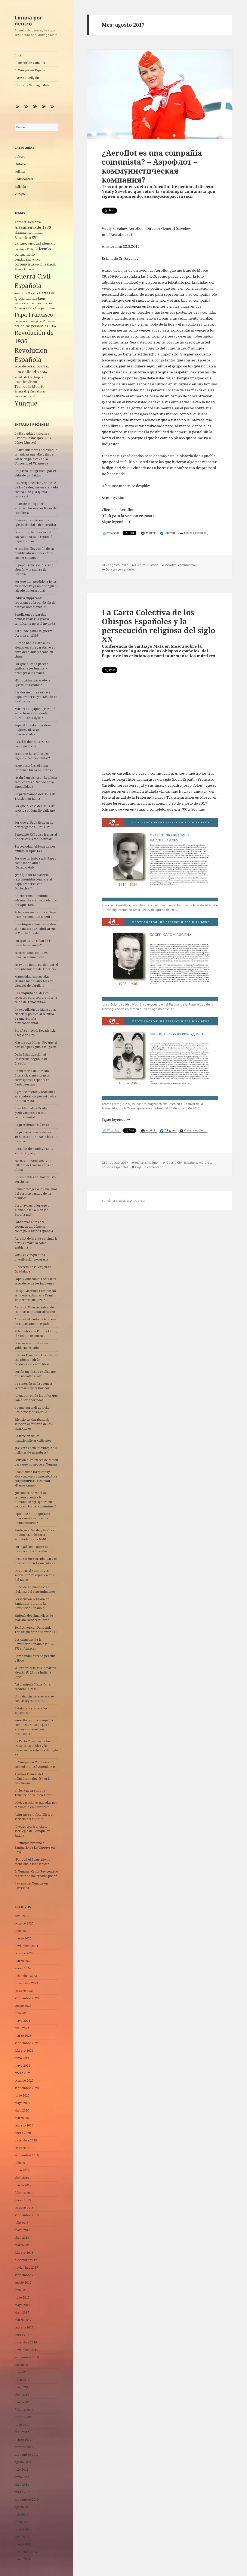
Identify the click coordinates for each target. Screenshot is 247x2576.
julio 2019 (21, 2163)
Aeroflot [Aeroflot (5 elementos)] (20, 222)
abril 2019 (22, 2178)
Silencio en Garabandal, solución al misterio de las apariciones (33, 1423)
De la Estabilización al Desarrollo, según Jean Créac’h (31, 1058)
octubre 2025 (24, 1923)
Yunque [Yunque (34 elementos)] (26, 403)
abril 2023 (22, 2028)
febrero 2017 (24, 2327)
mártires (205, 1162)
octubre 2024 (24, 1953)
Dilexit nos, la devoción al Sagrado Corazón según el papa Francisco (33, 536)
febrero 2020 (24, 2125)
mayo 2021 (22, 2065)
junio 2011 (22, 2477)
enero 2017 (23, 2335)
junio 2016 (22, 2380)
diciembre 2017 (26, 2260)
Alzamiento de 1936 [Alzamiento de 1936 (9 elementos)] (33, 227)
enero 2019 (23, 2200)
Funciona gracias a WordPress (123, 1201)
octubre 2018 (24, 2208)
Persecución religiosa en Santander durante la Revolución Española (32, 1603)
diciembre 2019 (26, 2140)
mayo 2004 (22, 2559)
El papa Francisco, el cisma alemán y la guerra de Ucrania (34, 569)
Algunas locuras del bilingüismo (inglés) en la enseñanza (32, 1778)
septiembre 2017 (27, 2275)
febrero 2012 (24, 2447)
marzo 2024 (23, 1961)
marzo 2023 (23, 2035)
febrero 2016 (24, 2410)
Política (20, 172)
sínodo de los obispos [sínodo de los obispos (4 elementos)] (29, 377)
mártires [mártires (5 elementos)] (35, 303)
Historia (20, 164)
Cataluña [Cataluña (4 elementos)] (20, 249)
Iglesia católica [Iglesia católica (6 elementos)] (26, 298)
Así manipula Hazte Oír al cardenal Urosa (33, 1686)
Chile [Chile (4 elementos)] (30, 249)
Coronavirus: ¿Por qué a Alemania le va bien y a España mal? (32, 1209)
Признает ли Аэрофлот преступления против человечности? (32, 1518)
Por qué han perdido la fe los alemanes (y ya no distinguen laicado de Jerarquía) (36, 586)
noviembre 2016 (26, 2350)
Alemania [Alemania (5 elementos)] (34, 222)
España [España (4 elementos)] (51, 264)
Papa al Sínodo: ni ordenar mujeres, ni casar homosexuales (34, 729)
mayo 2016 (22, 2387)
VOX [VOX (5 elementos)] (32, 396)
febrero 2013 (24, 2417)
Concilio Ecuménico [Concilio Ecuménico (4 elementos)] (27, 259)
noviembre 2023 (26, 1983)
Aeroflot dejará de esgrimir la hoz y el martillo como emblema (36, 1242)
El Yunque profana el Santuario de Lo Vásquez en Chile (35, 1847)
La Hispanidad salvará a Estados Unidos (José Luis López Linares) (33, 437)
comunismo (186, 565)
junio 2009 (22, 2529)
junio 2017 (22, 2297)
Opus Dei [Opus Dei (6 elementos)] (33, 308)
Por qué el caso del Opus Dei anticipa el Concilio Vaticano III (35, 810)
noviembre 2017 (26, 2267)
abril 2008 (22, 2537)
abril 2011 (22, 2484)
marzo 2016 (23, 2402)
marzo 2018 (23, 2245)
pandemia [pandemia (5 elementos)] (48, 308)
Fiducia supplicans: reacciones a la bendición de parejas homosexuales (35, 602)
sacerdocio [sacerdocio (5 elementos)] (22, 366)
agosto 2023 (23, 2006)
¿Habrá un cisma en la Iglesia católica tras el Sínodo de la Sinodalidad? (36, 782)
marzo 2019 (23, 2185)
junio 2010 (22, 2522)
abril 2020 (22, 2110)
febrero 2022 (24, 2050)
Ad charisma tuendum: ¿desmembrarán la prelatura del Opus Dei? (36, 900)
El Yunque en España (30, 70)
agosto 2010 (23, 2507)
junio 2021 (22, 2058)
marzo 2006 (23, 2544)
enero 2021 (23, 2073)
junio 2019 (22, 2170)
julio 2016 (21, 2372)
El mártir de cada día (30, 63)
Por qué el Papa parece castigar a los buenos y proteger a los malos (31, 668)
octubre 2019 (24, 2148)
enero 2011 (23, 2492)
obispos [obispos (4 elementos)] (47, 303)
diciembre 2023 (26, 1976)
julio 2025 (21, 1931)
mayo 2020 (22, 2103)
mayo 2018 (22, 2230)
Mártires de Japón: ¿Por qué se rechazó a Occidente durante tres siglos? (35, 713)
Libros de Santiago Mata (32, 85)
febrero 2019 (24, 2193)
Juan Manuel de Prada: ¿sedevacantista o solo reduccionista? (31, 1112)
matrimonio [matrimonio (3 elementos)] (21, 303)
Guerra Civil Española (181, 1162)
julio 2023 (21, 2013)
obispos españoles (115, 1167)
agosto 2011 (23, 2462)
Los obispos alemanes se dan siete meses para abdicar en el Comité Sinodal (35, 928)
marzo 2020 (23, 2118)
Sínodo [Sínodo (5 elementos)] (42, 372)
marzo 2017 (23, 2320)
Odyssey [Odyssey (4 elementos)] (20, 308)
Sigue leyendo (117, 521)
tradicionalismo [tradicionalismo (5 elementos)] (26, 382)
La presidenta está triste (32, 1125)
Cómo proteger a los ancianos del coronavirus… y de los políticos (36, 1193)
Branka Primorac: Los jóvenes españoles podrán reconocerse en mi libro (36, 1359)
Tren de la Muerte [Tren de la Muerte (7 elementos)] (29, 386)
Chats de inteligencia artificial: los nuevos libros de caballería (36, 508)
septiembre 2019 (27, 2155)
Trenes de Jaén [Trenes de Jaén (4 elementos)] (24, 391)
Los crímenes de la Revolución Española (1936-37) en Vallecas (34, 1643)
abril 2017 (22, 2312)
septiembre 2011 (27, 2454)
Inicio (18, 55)
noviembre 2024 (26, 1946)
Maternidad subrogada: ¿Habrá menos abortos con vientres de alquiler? (34, 981)
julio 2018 (21, 2223)
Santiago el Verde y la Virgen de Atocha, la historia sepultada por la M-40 (35, 1534)
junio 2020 (22, 2095)
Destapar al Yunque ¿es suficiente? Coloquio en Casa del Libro (35, 1575)
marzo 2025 (23, 1938)
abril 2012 (22, 2432)
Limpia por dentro (28, 20)
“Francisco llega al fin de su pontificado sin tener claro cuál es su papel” (34, 553)
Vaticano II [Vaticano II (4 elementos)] (22, 396)
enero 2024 (23, 1968)
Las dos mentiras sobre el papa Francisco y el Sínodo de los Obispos (36, 696)
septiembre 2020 (27, 2088)
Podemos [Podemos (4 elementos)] (49, 321)
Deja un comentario (120, 569)
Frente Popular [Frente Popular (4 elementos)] (24, 269)
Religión (20, 186)
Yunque (20, 194)
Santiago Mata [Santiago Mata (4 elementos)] (40, 366)
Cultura (20, 157)
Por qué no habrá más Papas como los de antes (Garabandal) (35, 862)
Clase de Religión (27, 78)
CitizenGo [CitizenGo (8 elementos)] (42, 248)
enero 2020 (23, 2133)
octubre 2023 (24, 1991)
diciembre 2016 (26, 2342)
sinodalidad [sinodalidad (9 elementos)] (25, 371)
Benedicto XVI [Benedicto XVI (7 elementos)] (26, 237)
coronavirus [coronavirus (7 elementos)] (24, 264)
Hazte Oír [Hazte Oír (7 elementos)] (47, 292)
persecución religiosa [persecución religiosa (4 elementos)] (28, 321)
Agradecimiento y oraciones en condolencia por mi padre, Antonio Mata (36, 1096)
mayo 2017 (22, 2305)
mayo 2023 (22, 2021)
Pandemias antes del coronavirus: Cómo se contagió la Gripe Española (34, 1226)
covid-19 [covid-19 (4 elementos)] (40, 264)
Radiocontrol (24, 179)
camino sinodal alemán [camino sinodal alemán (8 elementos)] (35, 243)
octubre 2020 (24, 2080)
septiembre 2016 (27, 2357)
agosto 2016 (23, 2365)
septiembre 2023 (27, 1998)
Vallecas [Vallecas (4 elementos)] (40, 391)
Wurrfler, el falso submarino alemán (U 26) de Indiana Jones (35, 1672)
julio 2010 (21, 2514)
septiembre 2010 (27, 2499)
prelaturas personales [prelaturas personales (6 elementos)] (31, 325)
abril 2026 (22, 1916)
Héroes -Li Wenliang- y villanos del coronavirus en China (34, 1165)
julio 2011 (21, 2469)
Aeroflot (170, 565)
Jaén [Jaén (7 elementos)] (41, 298)
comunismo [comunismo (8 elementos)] (25, 254)
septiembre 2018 (27, 2215)
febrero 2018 (24, 2252)
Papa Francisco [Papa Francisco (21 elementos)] (34, 314)
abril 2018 (22, 2237)
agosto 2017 (23, 2282)
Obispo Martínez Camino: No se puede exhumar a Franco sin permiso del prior (35, 1295)
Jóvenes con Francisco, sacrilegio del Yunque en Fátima (32, 1830)
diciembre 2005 (26, 2552)
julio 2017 (21, 2290)
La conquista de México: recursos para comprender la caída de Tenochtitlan (36, 997)
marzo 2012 (23, 2439)
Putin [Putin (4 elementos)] (52, 326)
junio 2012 (22, 2425)
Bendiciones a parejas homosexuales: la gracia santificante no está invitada (35, 618)
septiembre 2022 (27, 2043)
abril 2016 (22, 2395)
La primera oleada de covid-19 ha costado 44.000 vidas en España (36, 1136)
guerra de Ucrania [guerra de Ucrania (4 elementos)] (26, 293)
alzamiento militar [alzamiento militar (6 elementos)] (29, 232)
